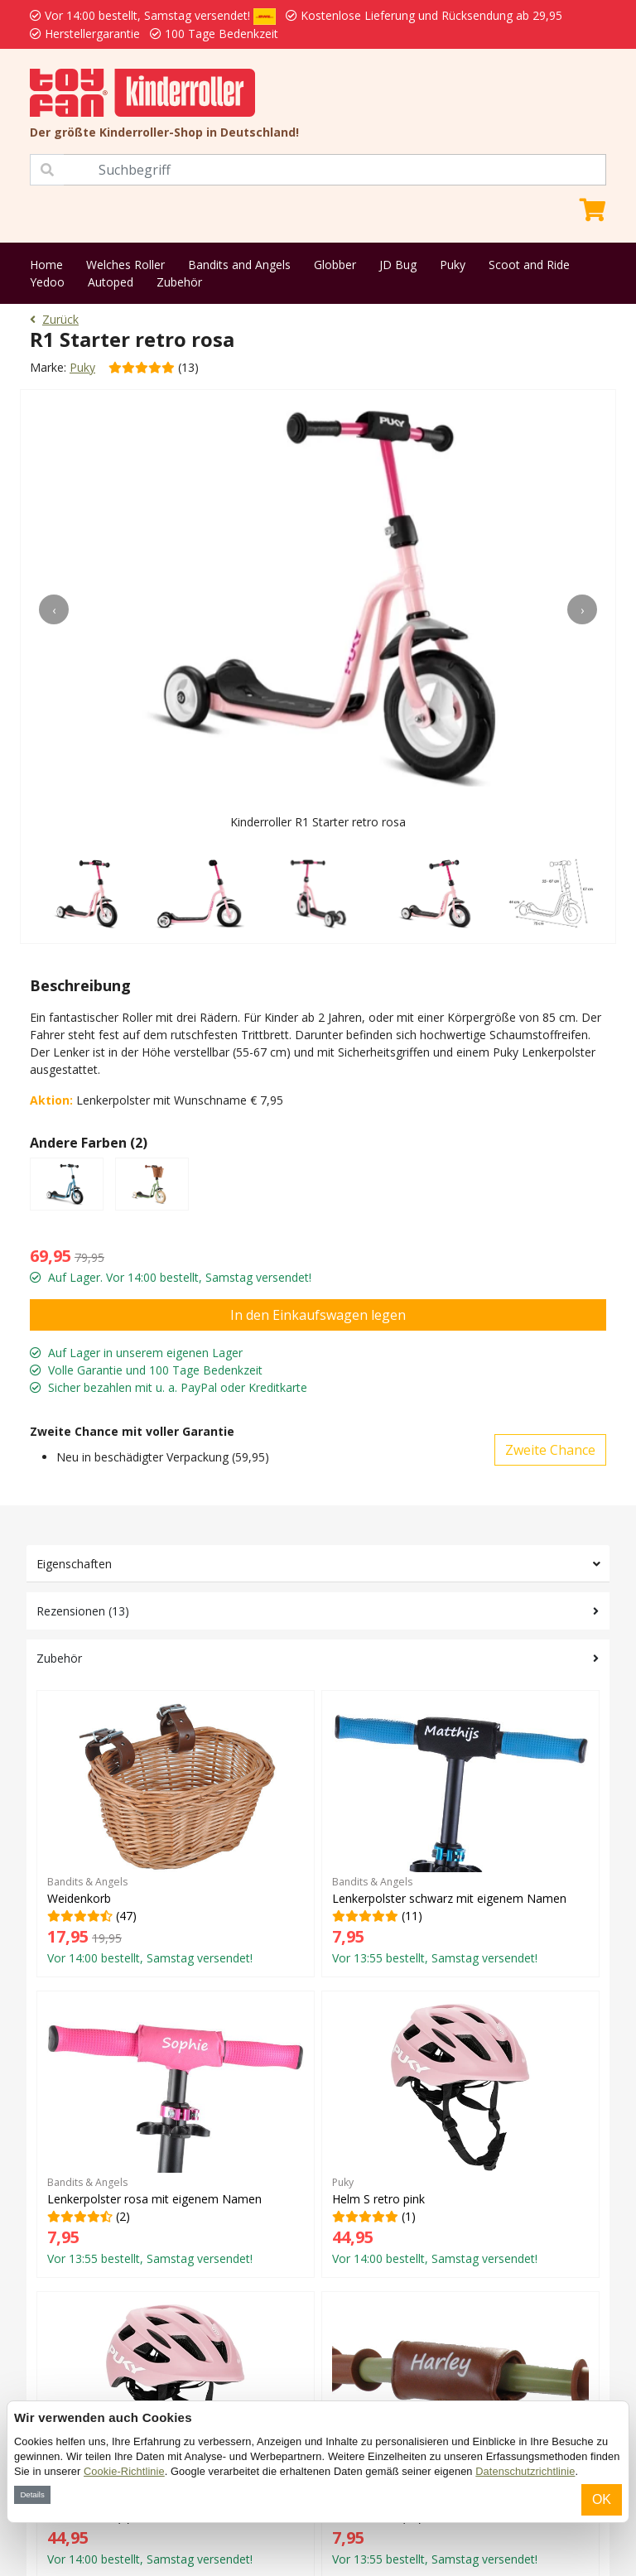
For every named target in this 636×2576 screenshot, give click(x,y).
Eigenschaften (74, 1564)
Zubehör (179, 282)
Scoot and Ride (529, 264)
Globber (335, 264)
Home (46, 264)
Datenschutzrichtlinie (525, 2471)
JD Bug (398, 264)
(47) (175, 1833)
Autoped (110, 282)
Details (32, 2494)
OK (601, 2499)
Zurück (54, 319)
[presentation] (54, 609)
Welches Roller (125, 264)
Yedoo (47, 282)
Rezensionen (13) (82, 1611)
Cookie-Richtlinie (124, 2471)
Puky (452, 264)
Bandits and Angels (239, 264)
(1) (460, 2133)
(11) (460, 1833)
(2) (175, 2133)
